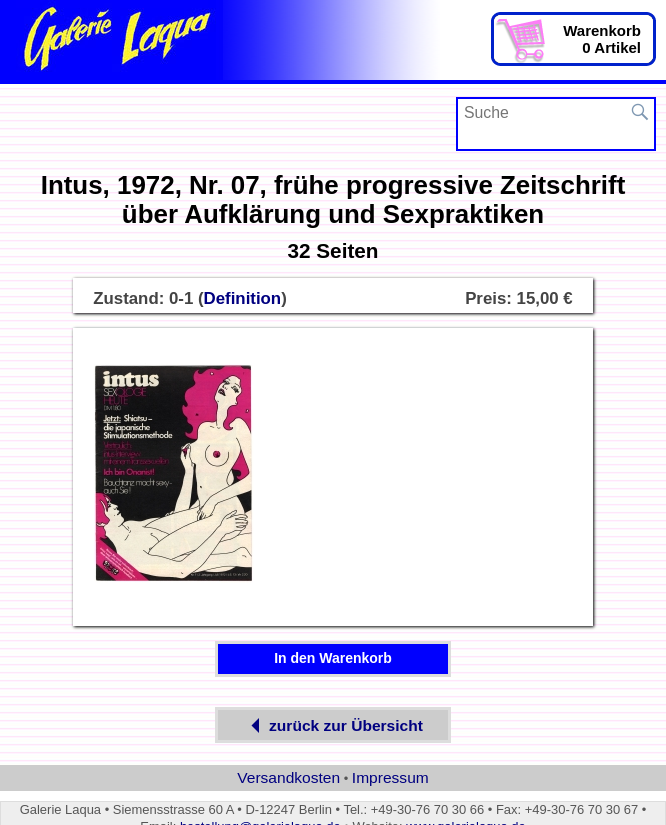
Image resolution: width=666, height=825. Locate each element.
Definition (243, 298)
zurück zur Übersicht (333, 725)
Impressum (390, 777)
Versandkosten (288, 777)
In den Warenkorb (333, 658)
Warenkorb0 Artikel (602, 39)
